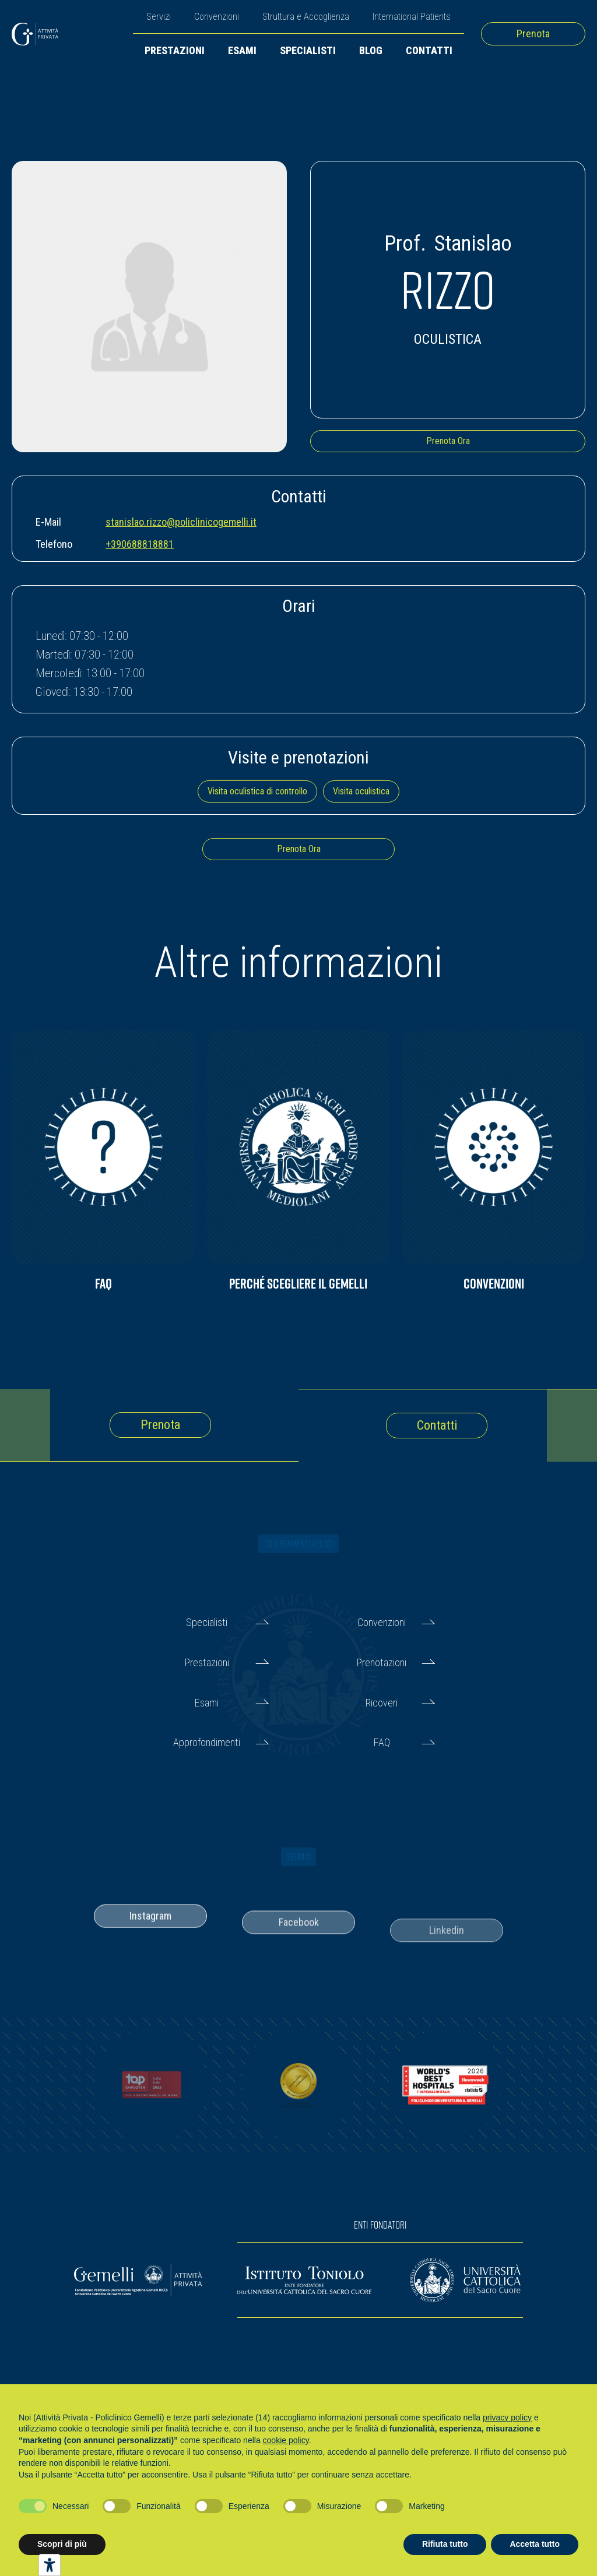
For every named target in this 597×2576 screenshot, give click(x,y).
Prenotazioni (381, 1662)
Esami (242, 50)
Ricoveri (382, 1703)
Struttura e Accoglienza (305, 16)
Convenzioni (216, 16)
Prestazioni (175, 50)
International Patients (412, 16)
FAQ (382, 1742)
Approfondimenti (206, 1742)
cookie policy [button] (286, 2440)
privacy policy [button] (507, 2417)
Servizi (158, 16)
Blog (370, 50)
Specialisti (308, 50)
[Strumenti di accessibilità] (49, 2565)
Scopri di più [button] (62, 2544)
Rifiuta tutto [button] (445, 2544)
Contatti (429, 50)
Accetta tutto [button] (535, 2544)
